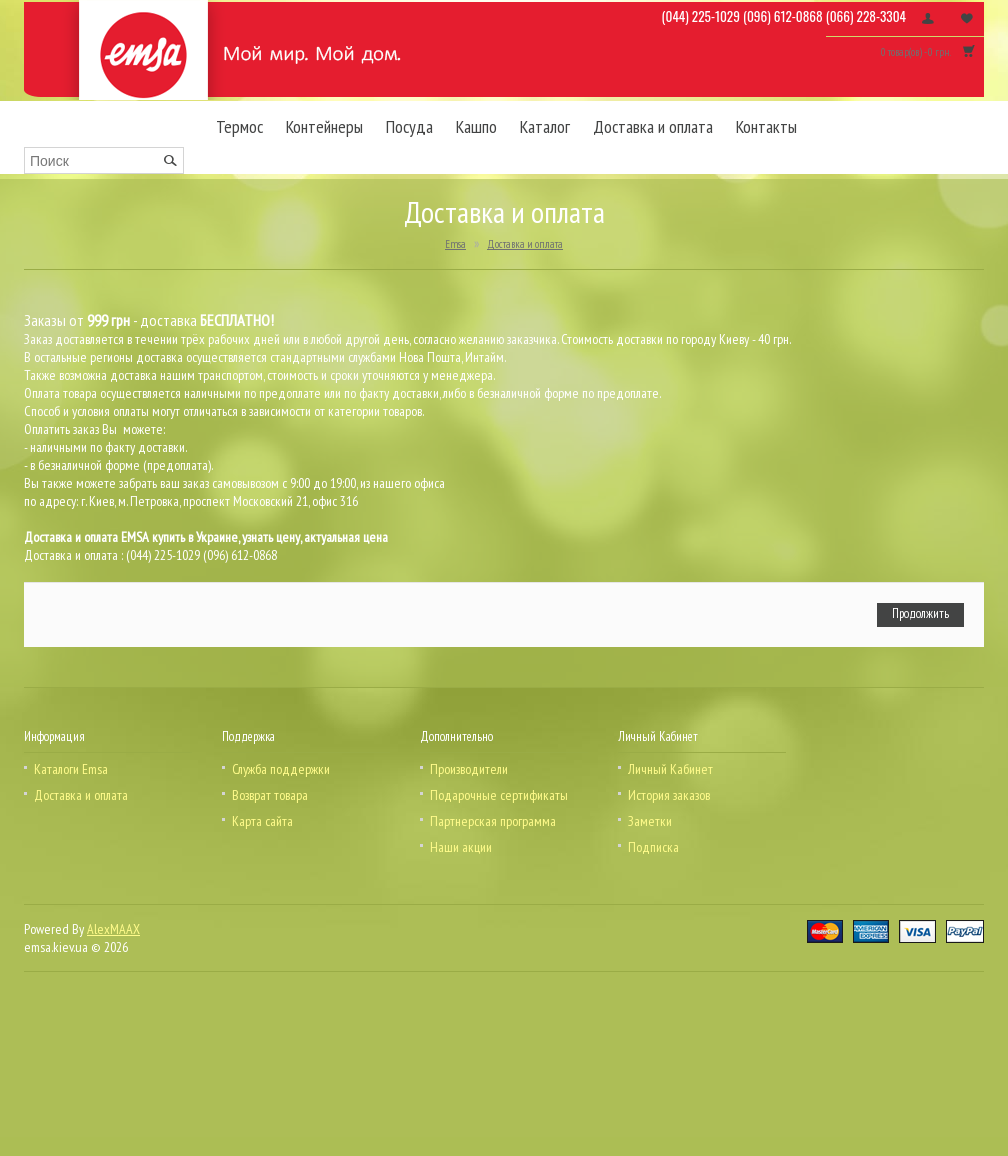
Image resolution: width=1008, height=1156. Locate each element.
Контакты (766, 126)
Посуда (409, 126)
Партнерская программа (493, 821)
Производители (469, 769)
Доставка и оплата (653, 126)
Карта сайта (262, 821)
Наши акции (461, 847)
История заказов (669, 795)
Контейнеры (324, 126)
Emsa (455, 244)
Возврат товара (270, 795)
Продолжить (920, 613)
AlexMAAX (113, 929)
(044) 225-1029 (701, 16)
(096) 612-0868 (783, 16)
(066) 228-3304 (866, 16)
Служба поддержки (281, 769)
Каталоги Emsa (71, 769)
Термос (239, 126)
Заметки (650, 821)
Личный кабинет (928, 18)
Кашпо (476, 126)
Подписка (653, 847)
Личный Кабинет (670, 769)
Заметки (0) (967, 18)
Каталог (545, 126)
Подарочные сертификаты (499, 795)
